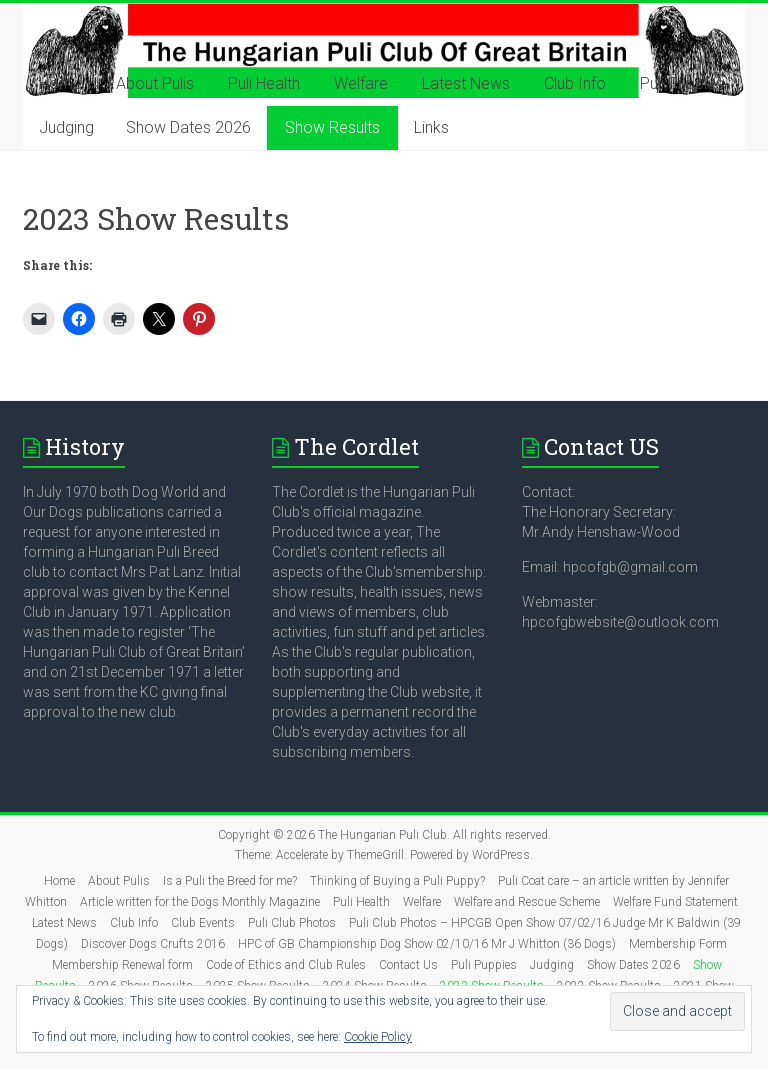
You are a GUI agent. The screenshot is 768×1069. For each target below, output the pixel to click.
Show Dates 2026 (188, 127)
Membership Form (678, 944)
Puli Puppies (682, 83)
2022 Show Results (609, 986)
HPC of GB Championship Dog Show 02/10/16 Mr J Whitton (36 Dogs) (427, 944)
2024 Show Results (375, 986)
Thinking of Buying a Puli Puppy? (397, 881)
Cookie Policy (378, 1037)
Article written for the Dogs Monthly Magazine (200, 902)
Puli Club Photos (292, 923)
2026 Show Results (141, 986)
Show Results (332, 127)
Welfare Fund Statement (675, 902)
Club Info (575, 83)
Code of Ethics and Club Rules (286, 965)
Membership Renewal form (122, 965)
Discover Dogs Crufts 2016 (153, 944)
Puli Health (264, 83)
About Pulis (155, 83)
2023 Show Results (492, 986)
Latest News (466, 83)
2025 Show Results (258, 986)
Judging (66, 127)
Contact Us (408, 965)
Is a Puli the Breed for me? (230, 881)
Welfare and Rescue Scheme (527, 902)
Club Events (203, 923)
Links (431, 127)
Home (60, 83)
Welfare (361, 83)
